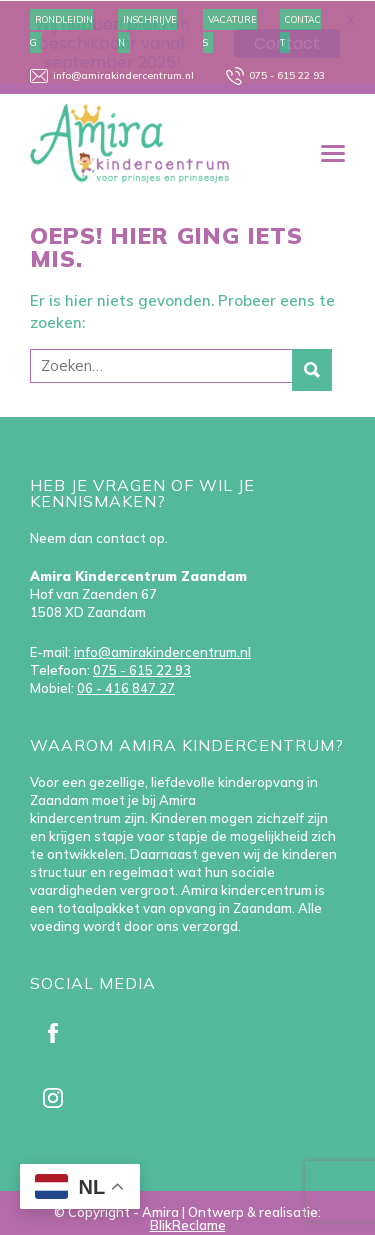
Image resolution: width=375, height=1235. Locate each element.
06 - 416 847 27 (126, 687)
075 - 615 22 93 (142, 669)
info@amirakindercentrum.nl (162, 651)
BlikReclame (188, 1224)
